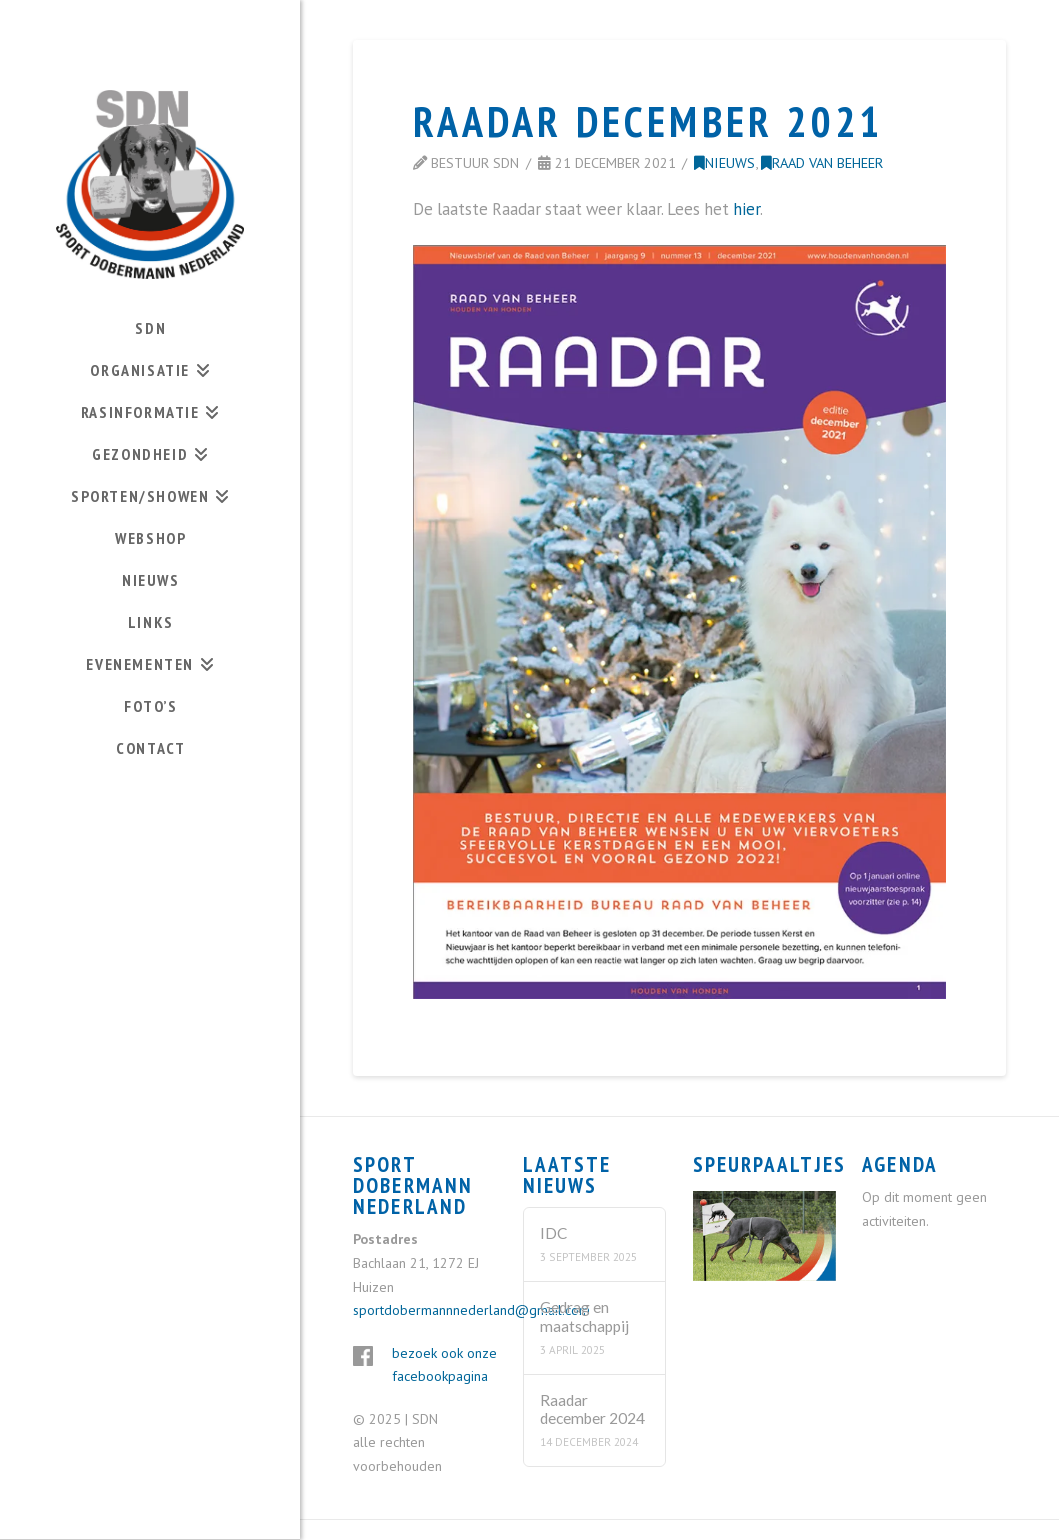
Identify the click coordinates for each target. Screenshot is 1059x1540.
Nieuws (724, 162)
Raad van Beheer (822, 162)
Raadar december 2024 (592, 1409)
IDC (553, 1233)
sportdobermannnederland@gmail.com (471, 1310)
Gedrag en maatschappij (584, 1316)
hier (746, 209)
